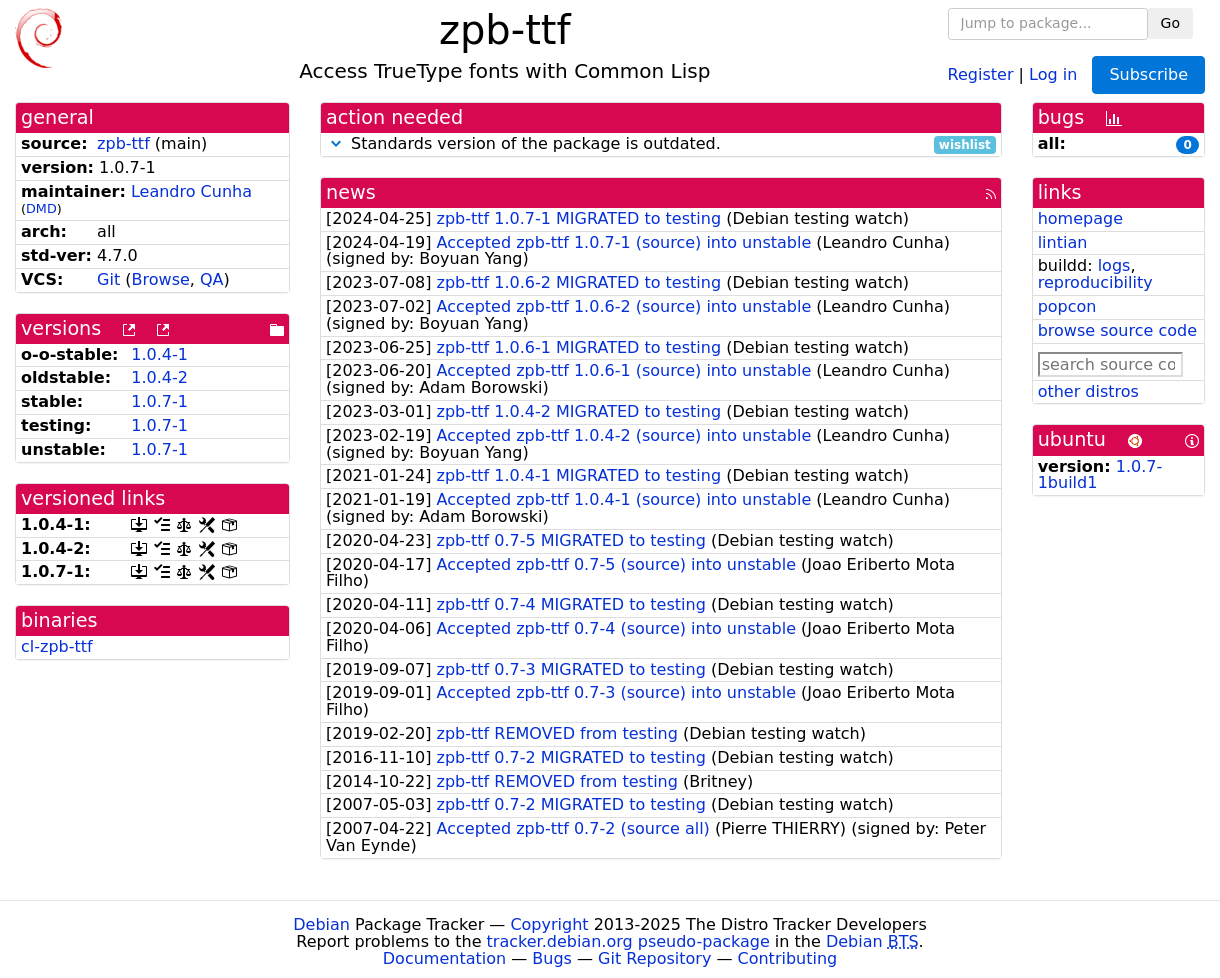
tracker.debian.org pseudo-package (628, 941)
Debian (321, 924)
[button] (336, 143)
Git (108, 279)
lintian (1063, 242)
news (351, 192)
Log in (1053, 73)
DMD (41, 208)
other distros (1088, 391)
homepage (1080, 218)
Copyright (549, 924)
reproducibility (1095, 282)
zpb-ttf (123, 143)
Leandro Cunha (191, 191)
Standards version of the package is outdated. (661, 144)
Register (981, 73)
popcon (1067, 306)
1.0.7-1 (159, 401)
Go (1170, 23)
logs (1114, 265)
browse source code (1117, 330)
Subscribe (1148, 74)
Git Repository (654, 958)
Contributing (788, 958)
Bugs (552, 958)
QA (212, 279)
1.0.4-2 (159, 377)
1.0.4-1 (159, 354)
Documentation (444, 958)
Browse (161, 279)
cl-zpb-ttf (57, 646)
